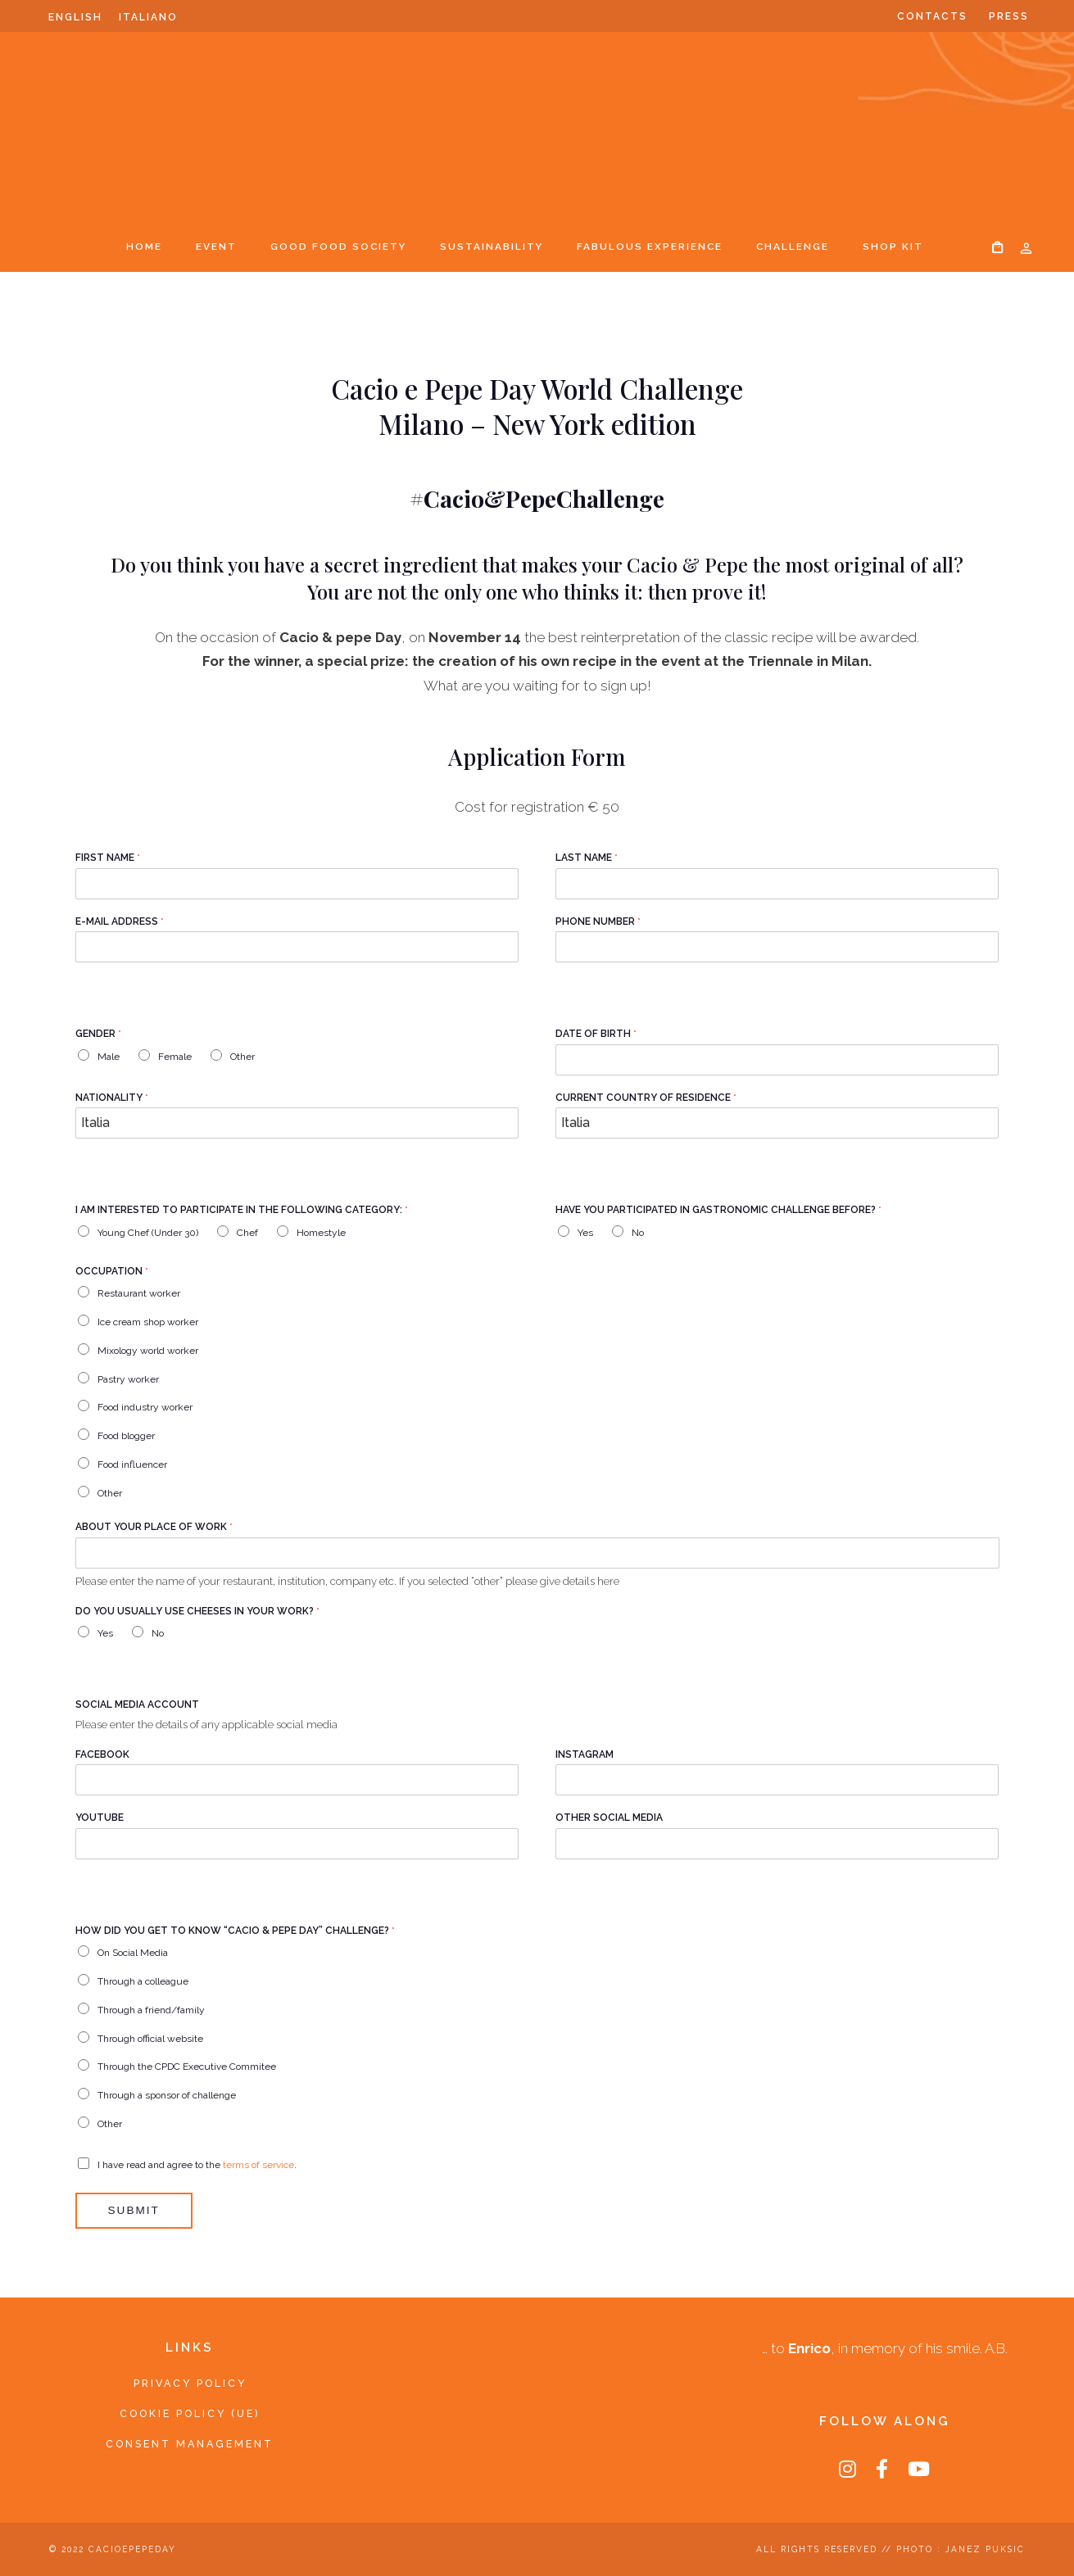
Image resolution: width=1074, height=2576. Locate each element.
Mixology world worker (147, 1350)
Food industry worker (145, 1407)
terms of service (258, 2164)
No (638, 1232)
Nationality (111, 1097)
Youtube (99, 1817)
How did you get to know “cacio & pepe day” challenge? (235, 1930)
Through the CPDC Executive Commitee (186, 2066)
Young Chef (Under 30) (147, 1232)
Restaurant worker (138, 1293)
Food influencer (132, 1464)
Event (216, 246)
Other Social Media (609, 1817)
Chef (247, 1232)
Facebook (102, 1754)
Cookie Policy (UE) (190, 2413)
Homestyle (321, 1232)
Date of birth (596, 1033)
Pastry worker (128, 1378)
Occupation (111, 1271)
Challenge (792, 246)
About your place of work (154, 1526)
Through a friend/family (151, 2010)
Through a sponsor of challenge (166, 2095)
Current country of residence (645, 1097)
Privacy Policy (190, 2383)
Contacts (932, 16)
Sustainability (491, 246)
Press (1009, 16)
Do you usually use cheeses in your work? (197, 1611)
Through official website (150, 2038)
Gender (98, 1033)
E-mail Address (119, 921)
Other (242, 1056)
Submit (134, 2210)
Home (144, 246)
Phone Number (598, 921)
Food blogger (126, 1436)
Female (175, 1056)
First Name (107, 857)
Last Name (586, 857)
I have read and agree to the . (197, 2164)
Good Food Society (338, 246)
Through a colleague (142, 1981)
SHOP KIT (893, 246)
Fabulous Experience (650, 246)
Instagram (584, 1754)
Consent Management (190, 2444)
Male (108, 1056)
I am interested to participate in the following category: (241, 1210)
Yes (585, 1232)
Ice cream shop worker (147, 1322)
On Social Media (132, 1952)
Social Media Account (137, 1704)
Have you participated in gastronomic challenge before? (718, 1210)
